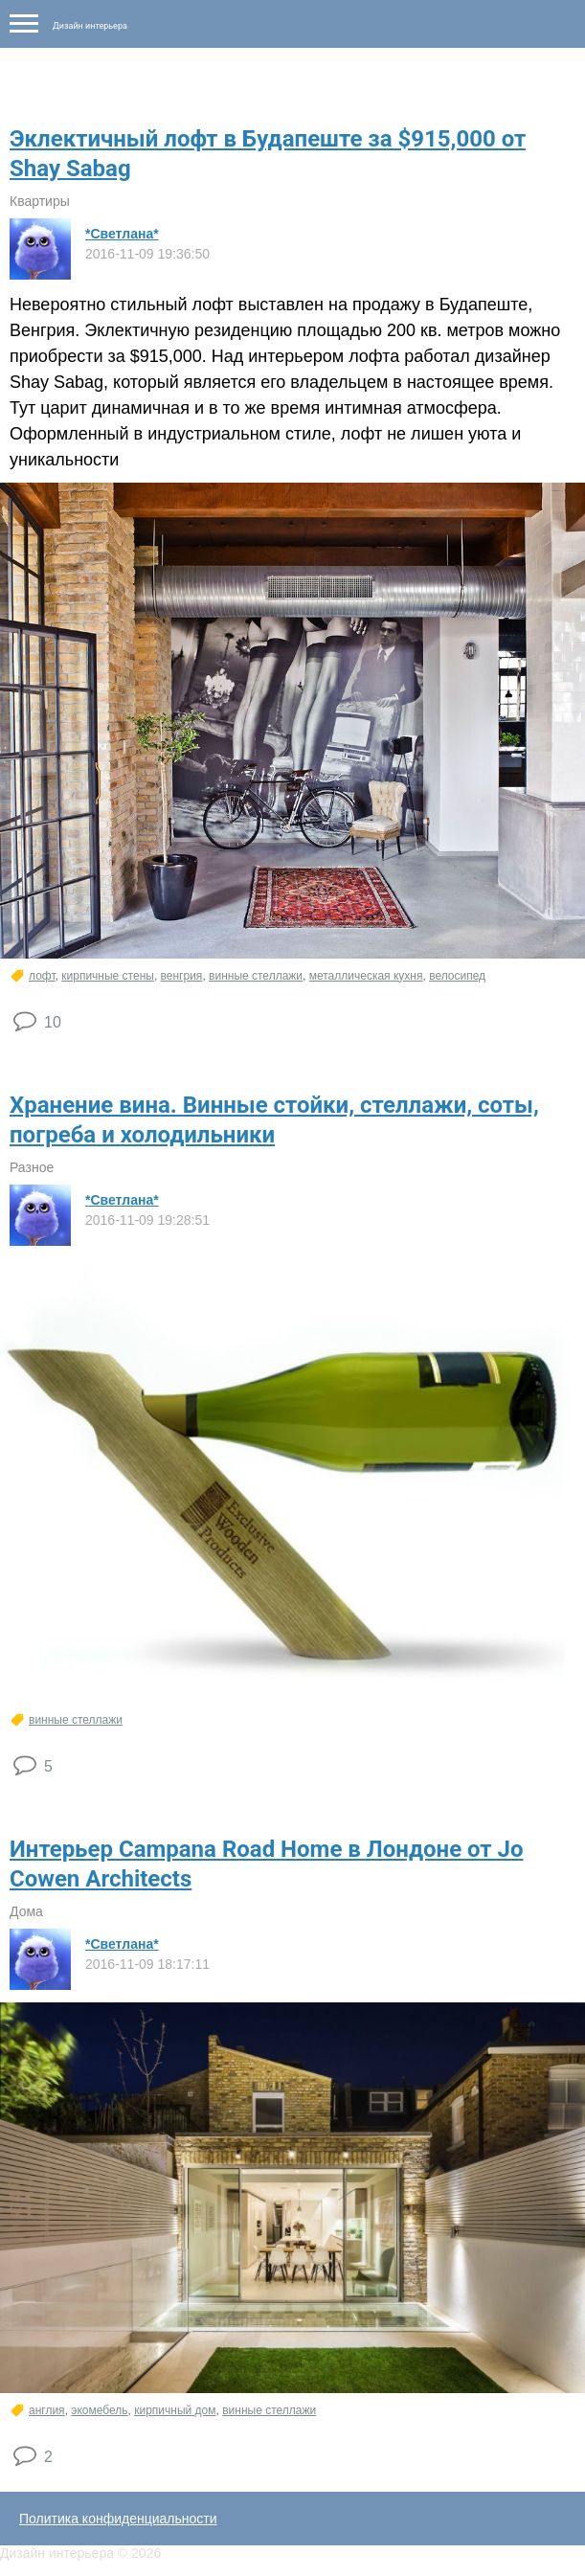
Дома (26, 1911)
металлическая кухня (366, 976)
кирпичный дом (174, 2410)
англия (47, 2410)
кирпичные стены (107, 976)
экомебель (99, 2410)
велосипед (457, 976)
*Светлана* (122, 233)
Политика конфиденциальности (118, 2518)
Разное (32, 1167)
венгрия (182, 976)
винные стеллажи (256, 976)
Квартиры (40, 201)
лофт (42, 976)
